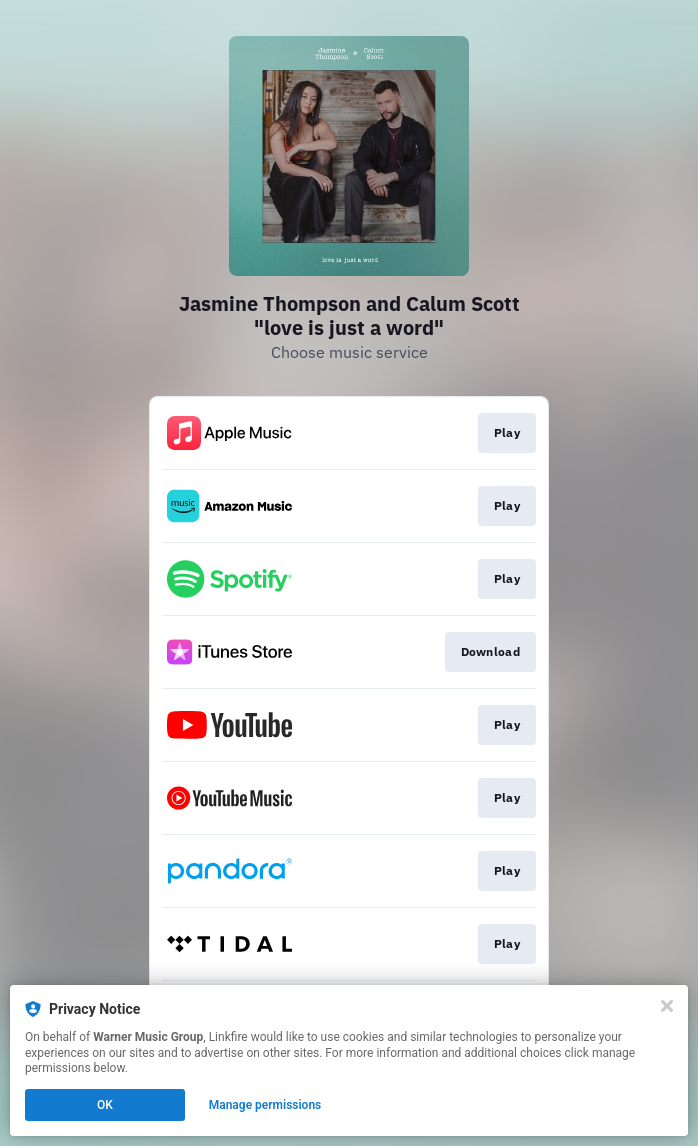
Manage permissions (265, 1105)
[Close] (667, 1006)
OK (105, 1105)
